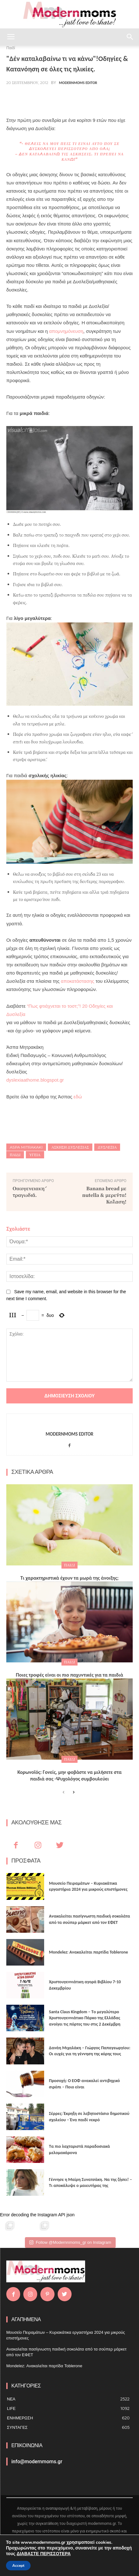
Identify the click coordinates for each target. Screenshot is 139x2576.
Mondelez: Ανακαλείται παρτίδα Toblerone (88, 1952)
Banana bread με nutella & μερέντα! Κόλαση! (104, 1195)
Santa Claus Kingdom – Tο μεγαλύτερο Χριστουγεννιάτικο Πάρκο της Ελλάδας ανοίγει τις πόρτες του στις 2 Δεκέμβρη (84, 2018)
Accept (18, 2565)
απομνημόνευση (66, 331)
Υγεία (35, 1154)
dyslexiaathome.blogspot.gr (35, 1080)
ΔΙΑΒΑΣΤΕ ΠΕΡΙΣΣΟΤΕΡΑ (44, 2554)
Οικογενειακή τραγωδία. (28, 1191)
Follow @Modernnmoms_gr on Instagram (70, 2242)
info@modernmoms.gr (36, 2462)
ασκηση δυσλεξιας (70, 1147)
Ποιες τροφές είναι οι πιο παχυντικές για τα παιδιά (69, 1675)
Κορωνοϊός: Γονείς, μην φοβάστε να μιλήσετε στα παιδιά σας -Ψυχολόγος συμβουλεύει (69, 1775)
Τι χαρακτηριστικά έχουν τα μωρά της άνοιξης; (69, 1578)
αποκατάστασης (78, 981)
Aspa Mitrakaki (26, 1147)
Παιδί (15, 1154)
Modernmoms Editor (78, 83)
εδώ (77, 1096)
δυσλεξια (107, 1147)
